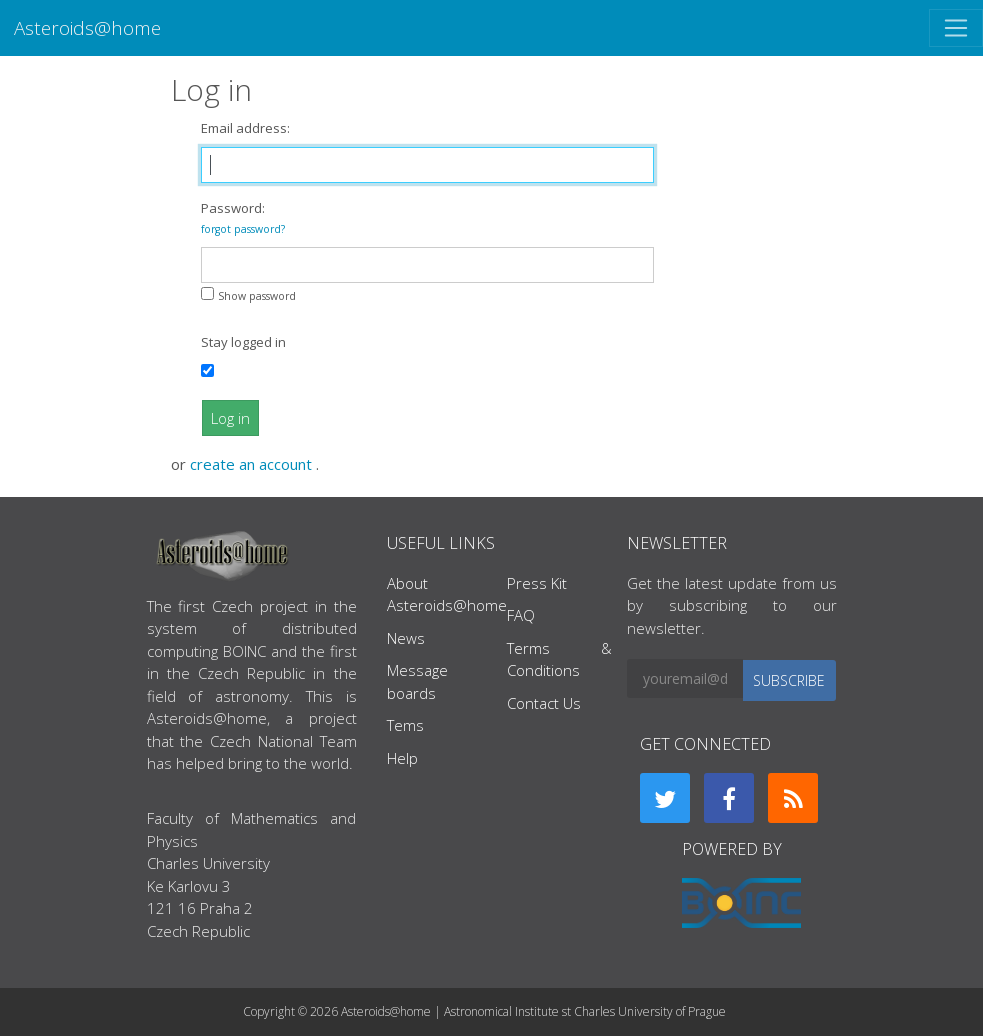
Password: (243, 217)
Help (402, 758)
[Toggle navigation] (956, 28)
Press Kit (537, 583)
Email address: (245, 128)
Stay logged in (243, 342)
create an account (253, 464)
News (406, 638)
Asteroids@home (87, 27)
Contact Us (544, 703)
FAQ (521, 615)
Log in (230, 418)
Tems (405, 725)
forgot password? (243, 229)
